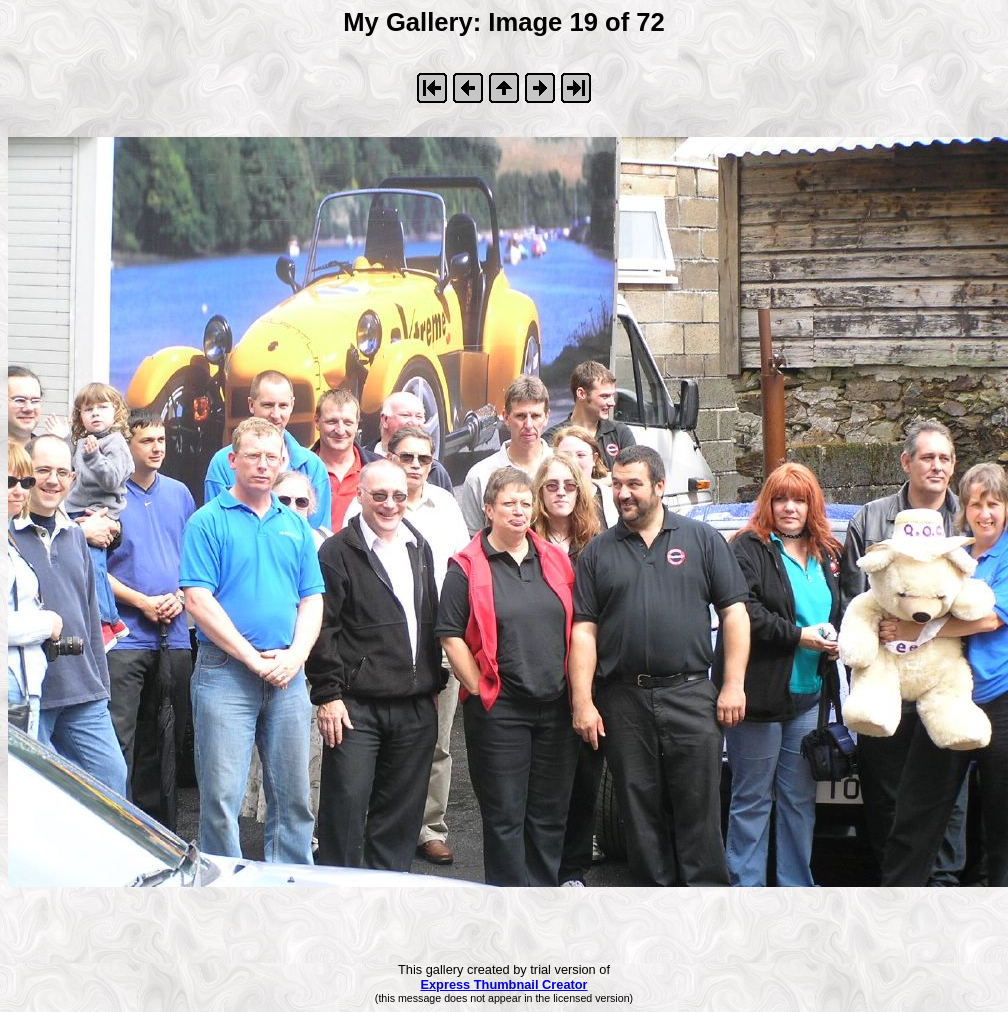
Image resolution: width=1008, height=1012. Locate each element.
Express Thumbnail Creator (503, 984)
